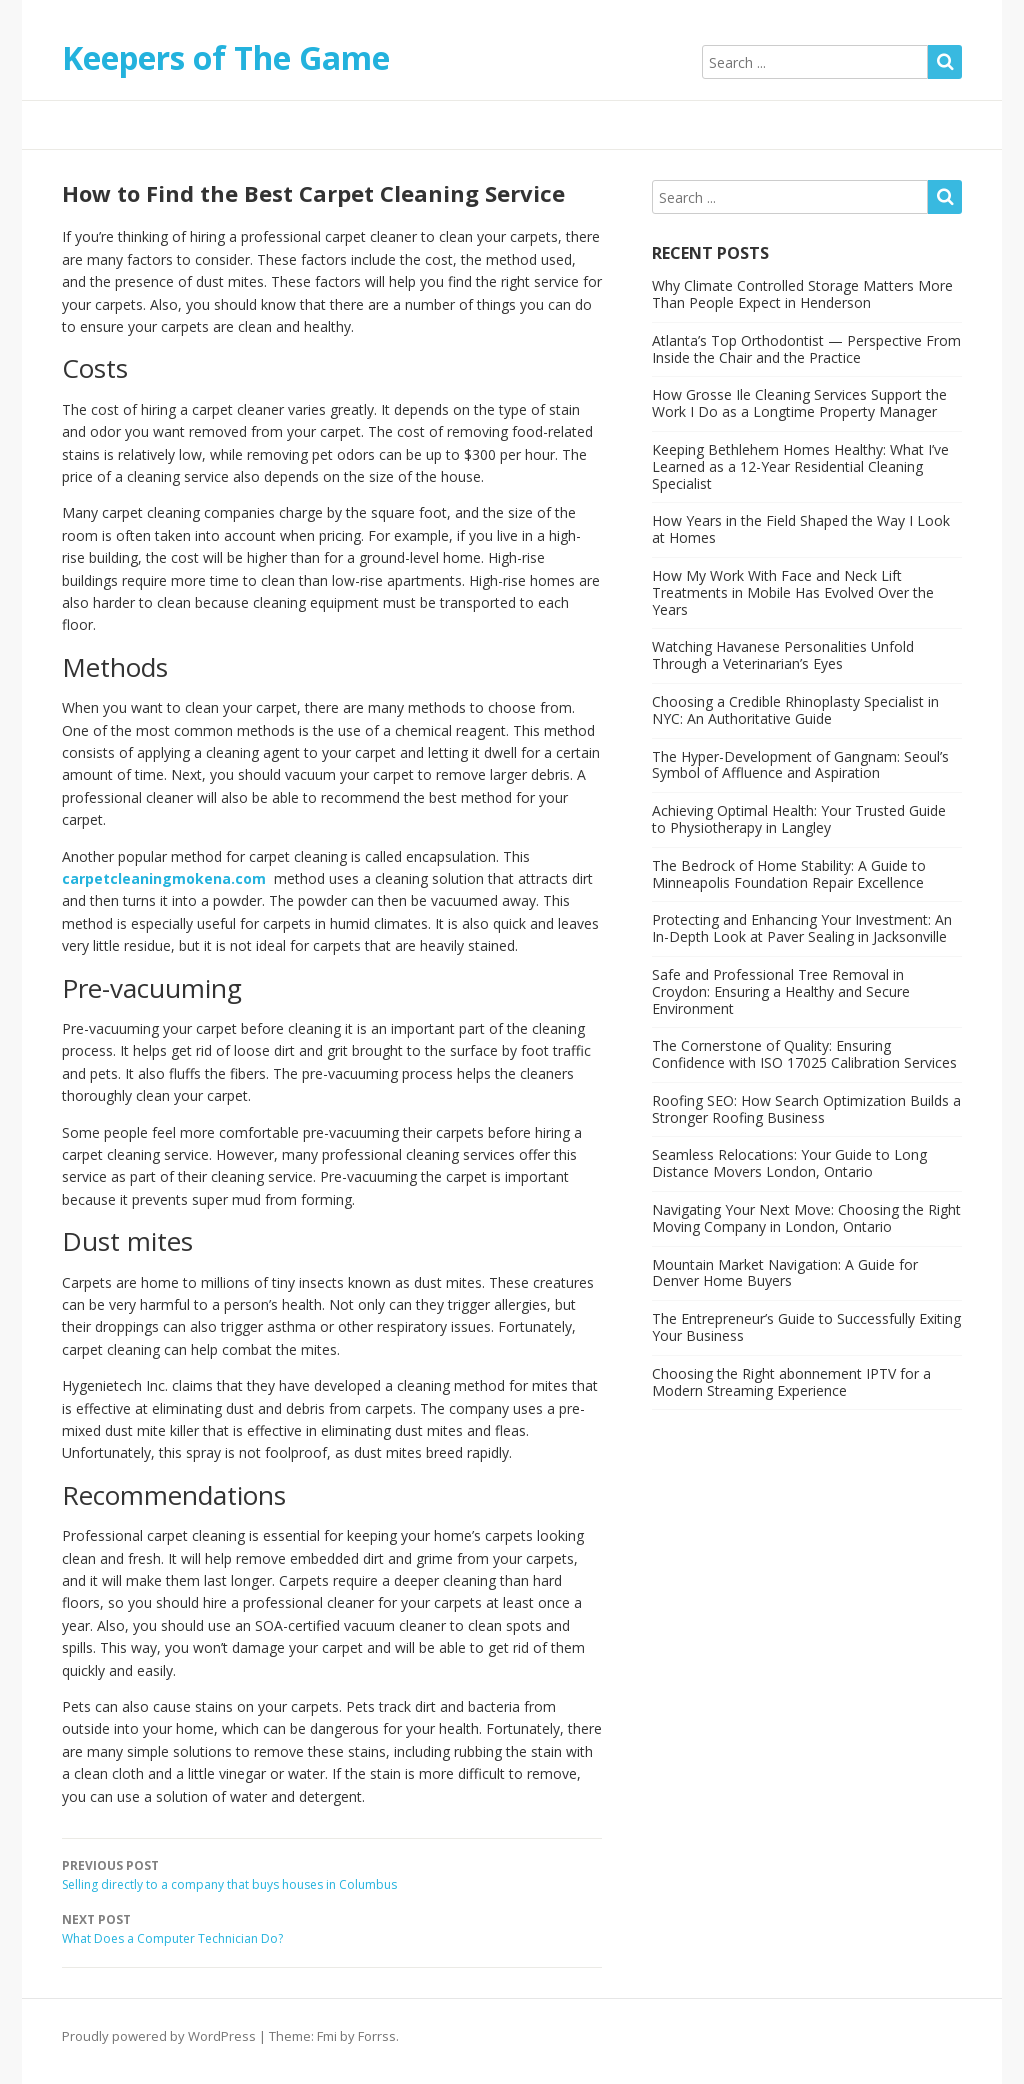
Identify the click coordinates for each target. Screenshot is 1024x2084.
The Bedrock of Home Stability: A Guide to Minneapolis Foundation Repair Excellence (789, 874)
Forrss (377, 2036)
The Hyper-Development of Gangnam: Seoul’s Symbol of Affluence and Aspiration (800, 765)
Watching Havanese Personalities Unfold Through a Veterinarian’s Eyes (783, 655)
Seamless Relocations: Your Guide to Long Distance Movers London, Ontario (789, 1163)
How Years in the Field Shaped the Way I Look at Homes (801, 529)
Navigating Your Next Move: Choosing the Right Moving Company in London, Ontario (806, 1218)
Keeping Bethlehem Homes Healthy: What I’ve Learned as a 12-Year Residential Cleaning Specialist (800, 466)
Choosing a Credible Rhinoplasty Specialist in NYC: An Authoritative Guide (795, 710)
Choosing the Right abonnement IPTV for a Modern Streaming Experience (791, 1382)
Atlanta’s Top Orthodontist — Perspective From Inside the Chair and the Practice (806, 349)
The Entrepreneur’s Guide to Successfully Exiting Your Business (806, 1327)
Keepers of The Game (226, 57)
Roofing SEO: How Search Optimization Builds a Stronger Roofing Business (806, 1109)
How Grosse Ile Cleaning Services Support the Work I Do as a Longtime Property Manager (799, 403)
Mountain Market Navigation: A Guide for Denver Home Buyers (785, 1273)
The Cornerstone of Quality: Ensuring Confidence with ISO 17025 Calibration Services (804, 1054)
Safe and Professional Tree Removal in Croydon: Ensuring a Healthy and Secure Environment (781, 991)
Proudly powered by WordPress (159, 2036)
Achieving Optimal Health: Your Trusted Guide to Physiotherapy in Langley (799, 819)
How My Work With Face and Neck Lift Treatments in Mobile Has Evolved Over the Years (793, 592)
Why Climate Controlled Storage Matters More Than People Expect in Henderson (802, 294)
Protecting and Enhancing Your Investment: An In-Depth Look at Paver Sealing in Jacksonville (802, 928)
